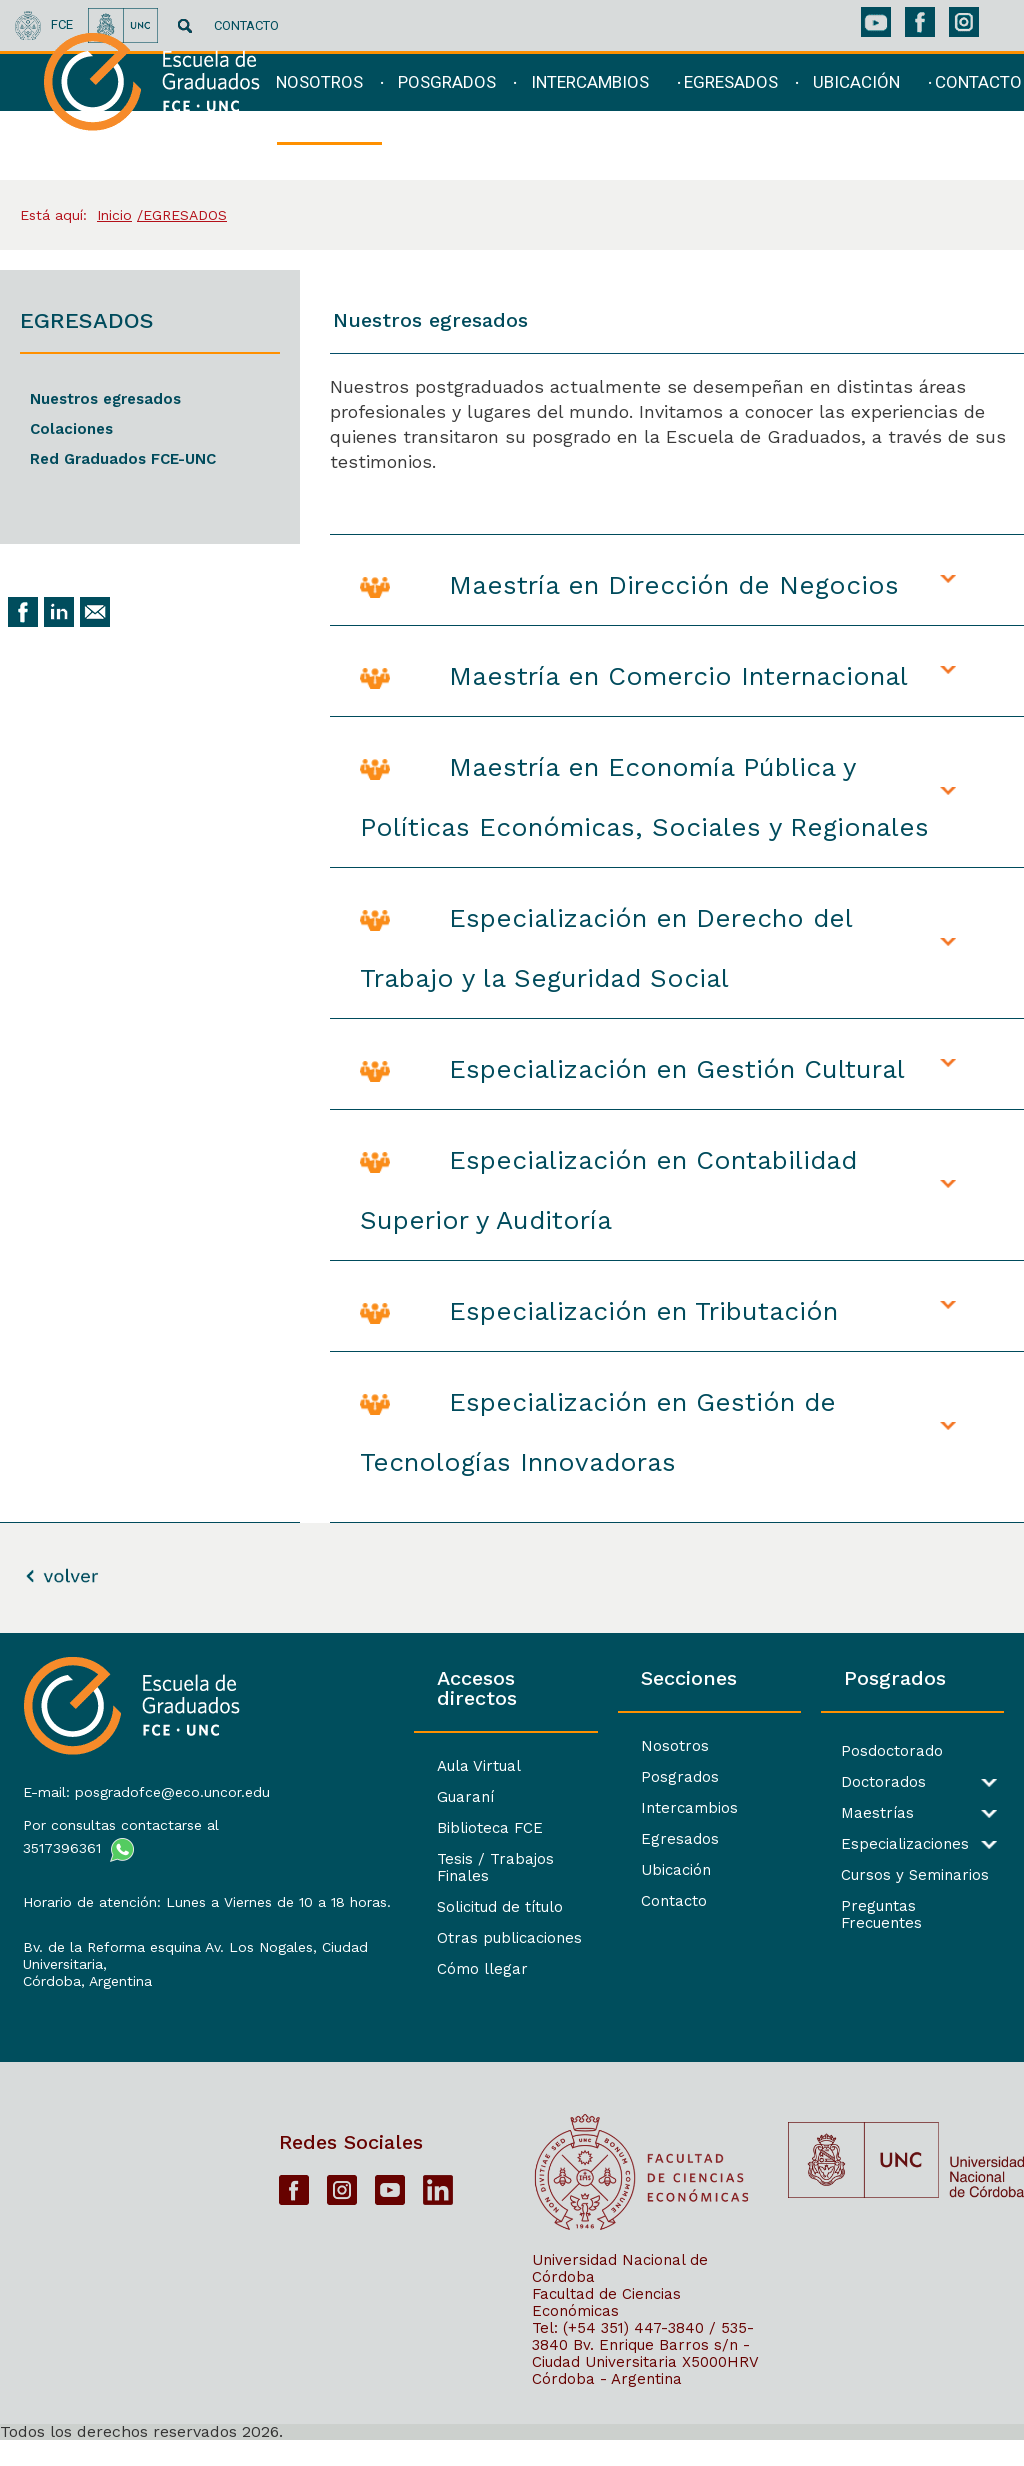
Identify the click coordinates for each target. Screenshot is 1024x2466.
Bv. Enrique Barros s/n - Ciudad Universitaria (641, 2378)
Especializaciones (857, 1844)
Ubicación (580, 1870)
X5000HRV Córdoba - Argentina (645, 2395)
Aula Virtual (336, 1746)
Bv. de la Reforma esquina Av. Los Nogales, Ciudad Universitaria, (135, 1982)
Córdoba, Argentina (84, 2008)
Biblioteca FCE (347, 1808)
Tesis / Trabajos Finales (381, 1839)
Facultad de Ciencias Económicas (606, 2327)
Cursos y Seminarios (867, 1875)
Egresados (584, 1839)
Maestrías (829, 1813)
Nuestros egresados (105, 399)
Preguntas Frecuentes (873, 1906)
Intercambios (593, 1808)
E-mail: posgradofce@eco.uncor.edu (117, 1793)
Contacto (578, 1901)
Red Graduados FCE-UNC (123, 459)
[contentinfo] (512, 2049)
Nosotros (579, 1746)
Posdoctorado (844, 1751)
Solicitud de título (357, 1870)
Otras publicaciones (366, 1901)
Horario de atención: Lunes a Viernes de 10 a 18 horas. (118, 1920)
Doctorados (835, 1782)
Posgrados (584, 1777)
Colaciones (71, 429)
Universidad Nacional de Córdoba (620, 2293)
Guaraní (322, 1777)
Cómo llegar (339, 1932)
